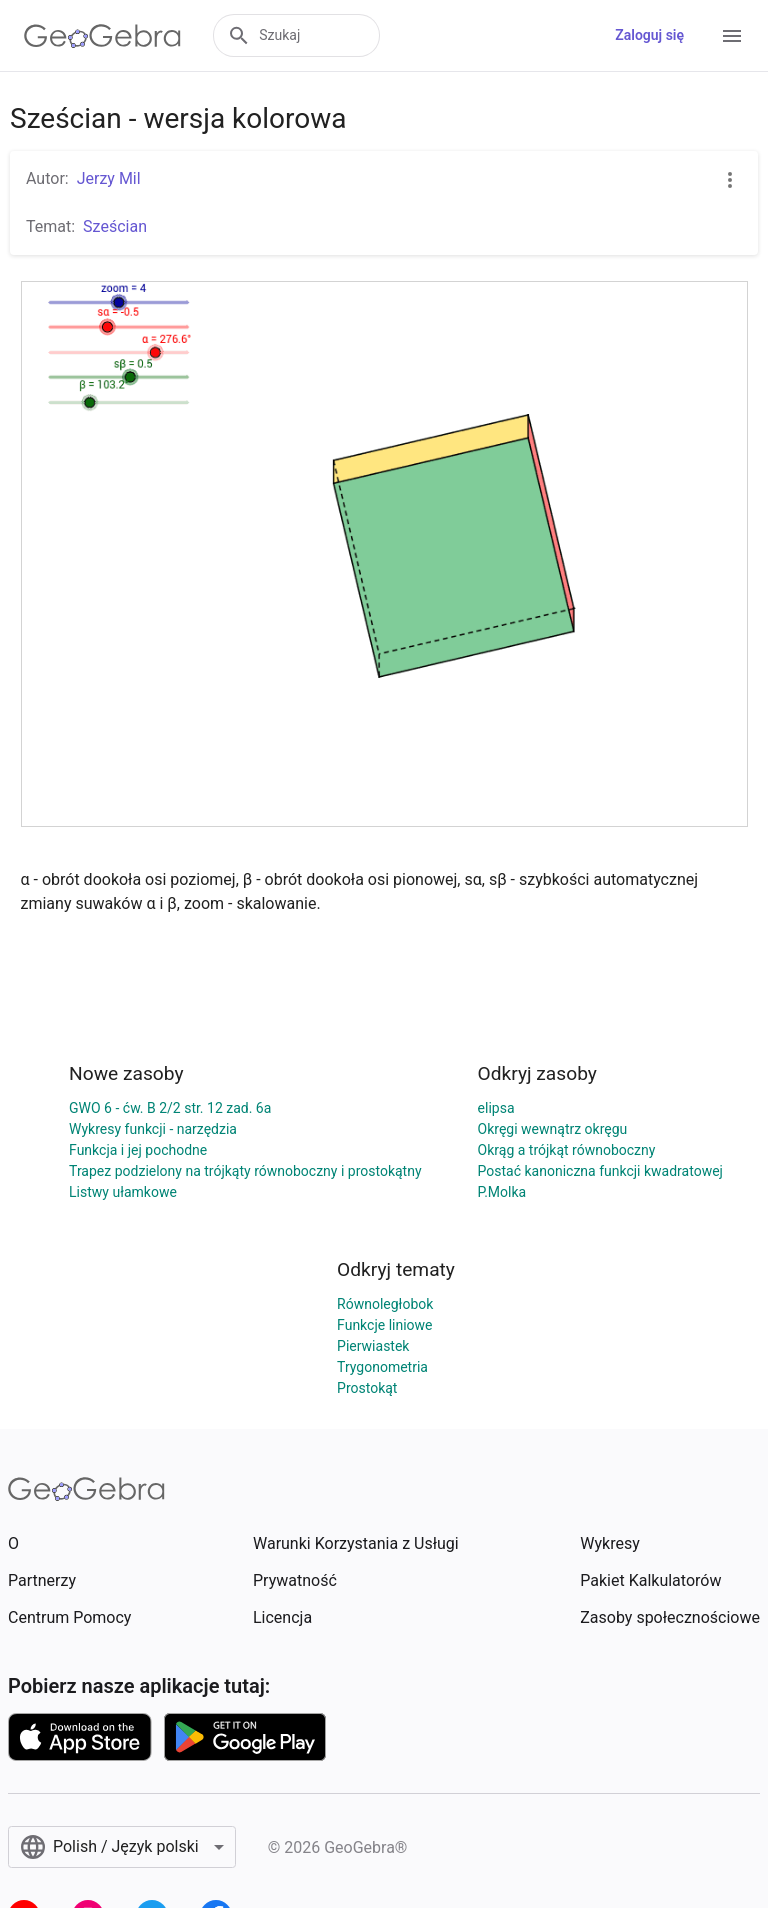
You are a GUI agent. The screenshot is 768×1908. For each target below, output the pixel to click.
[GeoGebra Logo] (102, 36)
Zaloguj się (649, 35)
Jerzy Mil (109, 178)
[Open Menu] (732, 36)
